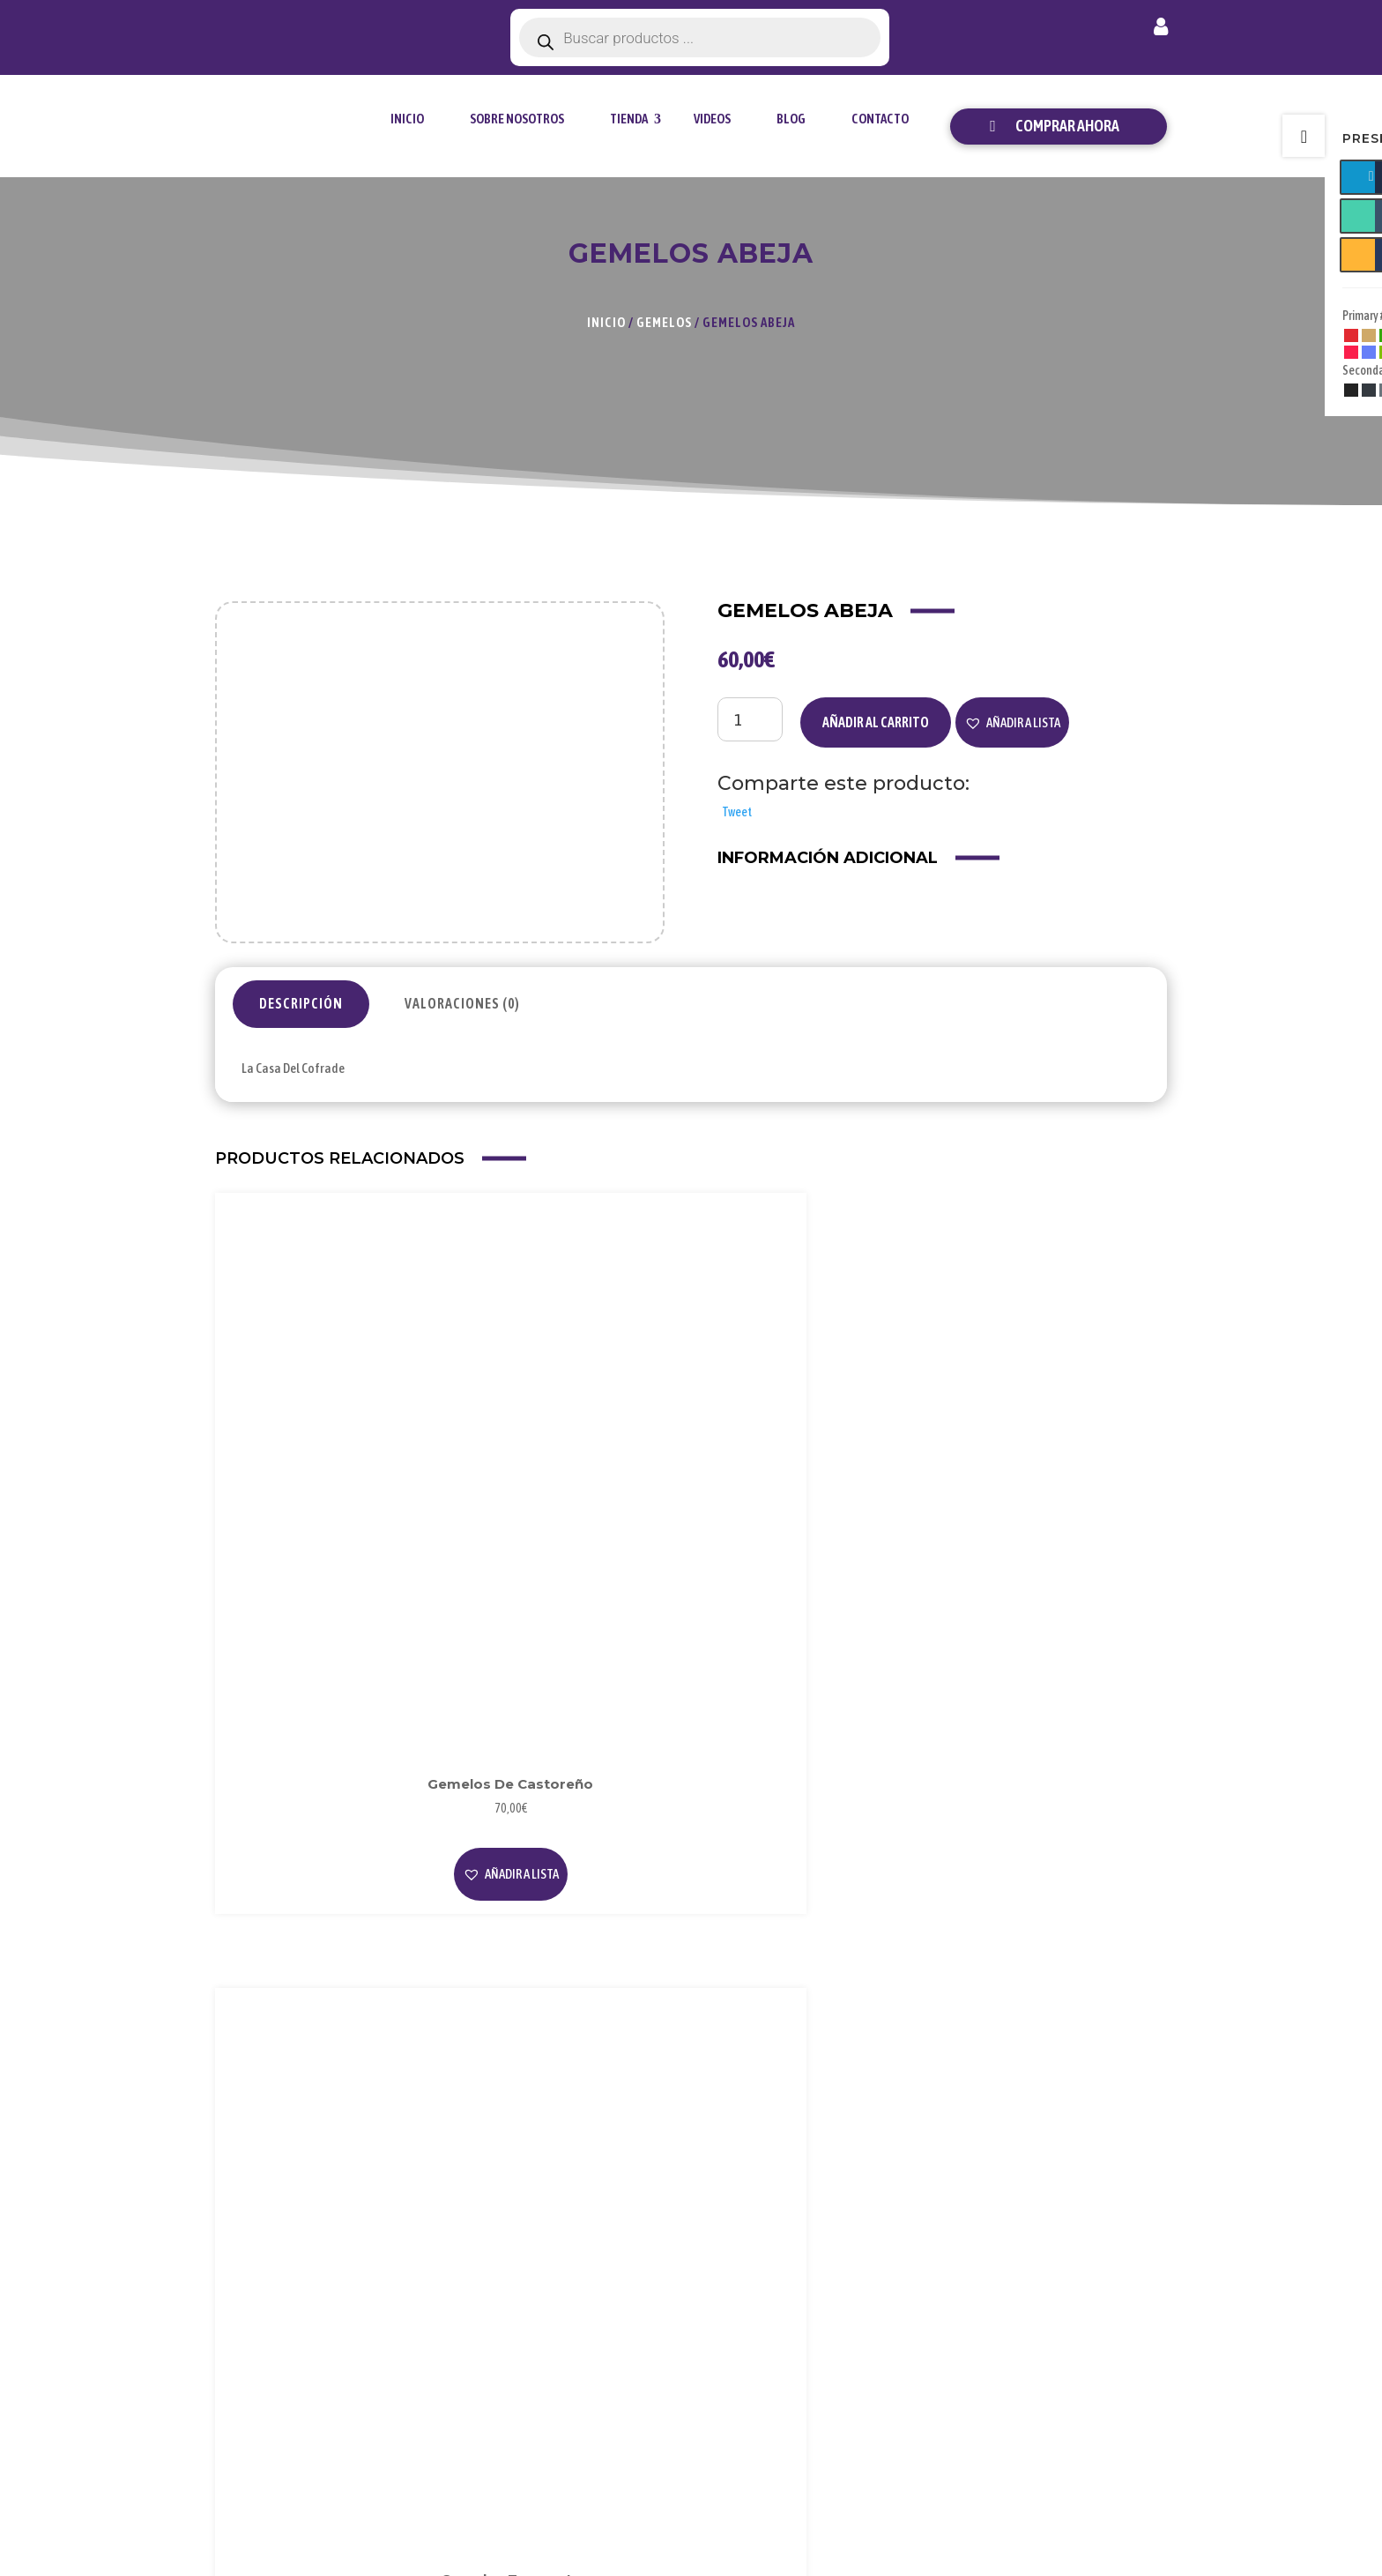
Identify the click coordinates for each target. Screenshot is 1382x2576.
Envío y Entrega (1088, 2308)
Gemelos (664, 322)
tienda (629, 118)
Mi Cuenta (1073, 2250)
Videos (712, 118)
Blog (791, 118)
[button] (1012, 722)
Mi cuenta (1161, 30)
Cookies (904, 2308)
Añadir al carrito (875, 722)
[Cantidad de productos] (750, 719)
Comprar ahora (1067, 125)
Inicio (407, 118)
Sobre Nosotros (517, 118)
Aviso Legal (914, 2250)
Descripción (301, 1003)
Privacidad (911, 2279)
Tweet (737, 812)
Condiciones (916, 2336)
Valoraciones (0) (462, 1003)
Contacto (880, 118)
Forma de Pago (1086, 2279)
